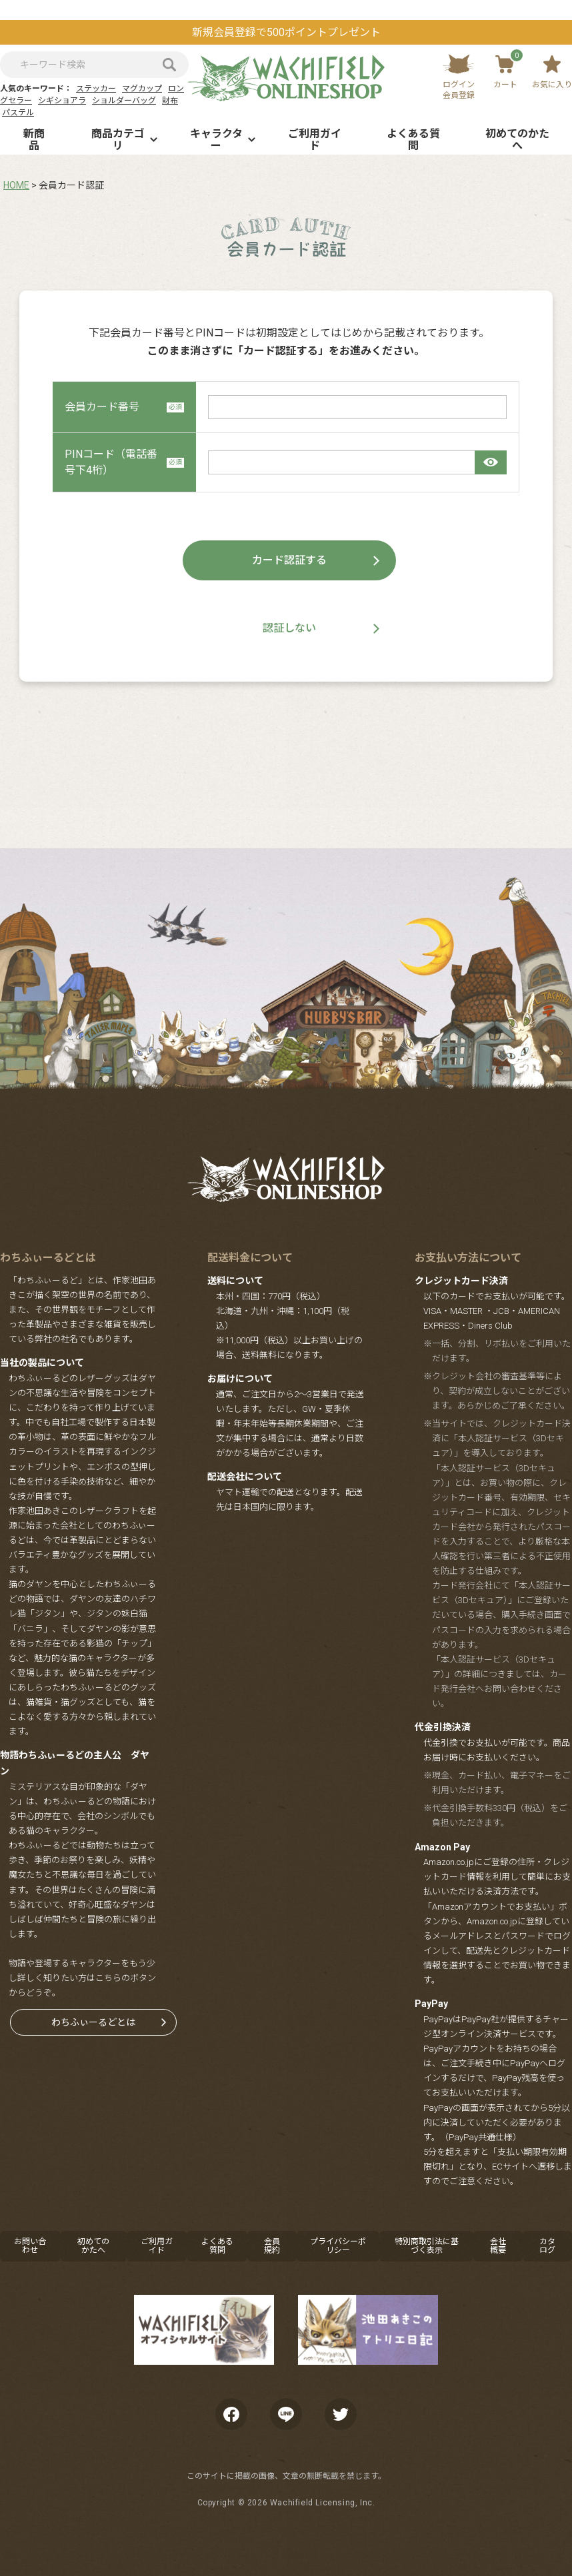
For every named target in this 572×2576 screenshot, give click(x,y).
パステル (18, 112)
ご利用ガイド (314, 139)
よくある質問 (413, 139)
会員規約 (272, 2246)
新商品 (34, 139)
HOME (16, 185)
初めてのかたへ (517, 139)
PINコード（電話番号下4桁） (124, 462)
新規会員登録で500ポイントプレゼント (286, 32)
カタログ (547, 2246)
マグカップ (142, 88)
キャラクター (216, 139)
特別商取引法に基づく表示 (427, 2246)
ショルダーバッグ (124, 100)
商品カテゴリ (118, 139)
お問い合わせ (30, 2246)
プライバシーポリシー (338, 2246)
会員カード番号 (124, 406)
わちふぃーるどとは (93, 2022)
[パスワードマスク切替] (491, 462)
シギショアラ (62, 100)
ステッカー (96, 88)
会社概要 (498, 2246)
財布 (170, 100)
